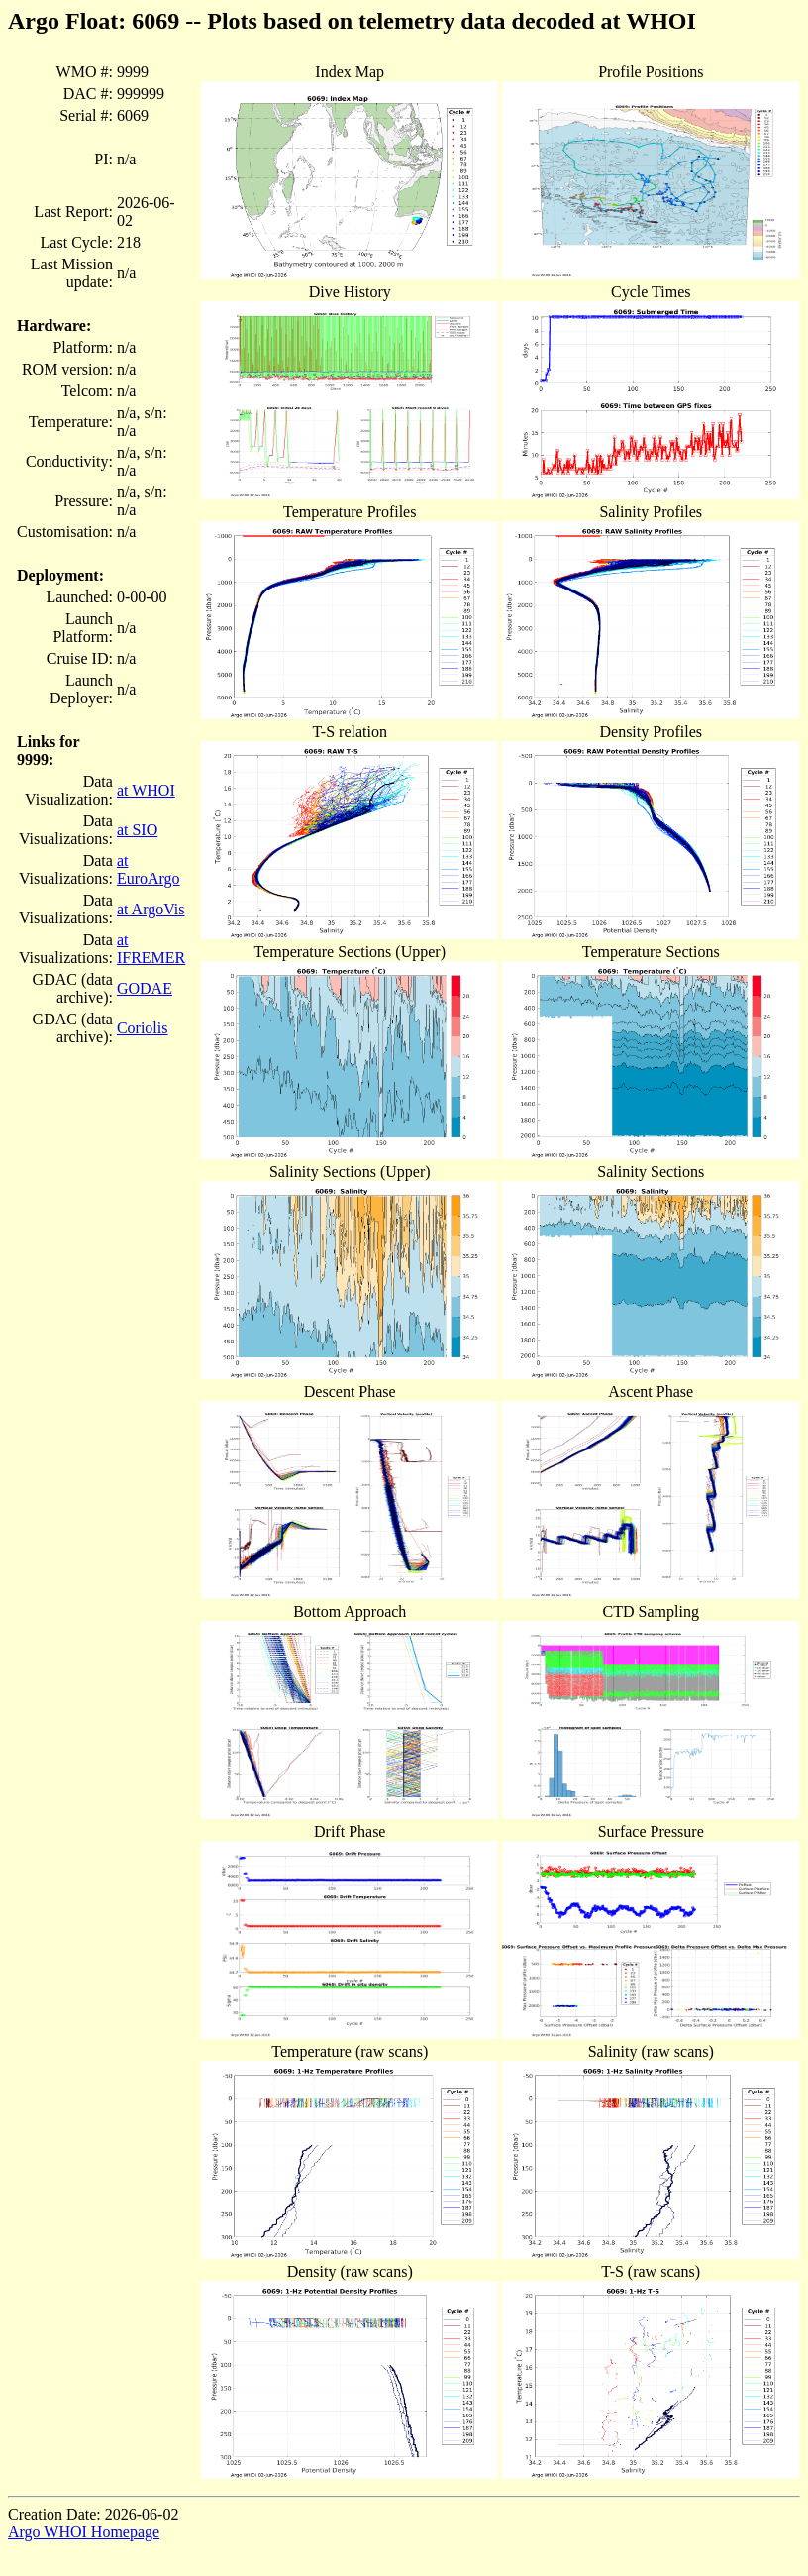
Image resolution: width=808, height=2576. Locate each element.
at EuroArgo (148, 869)
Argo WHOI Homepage (83, 2531)
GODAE (144, 988)
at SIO (137, 829)
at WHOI (146, 790)
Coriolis (142, 1028)
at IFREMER (151, 948)
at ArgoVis (151, 909)
